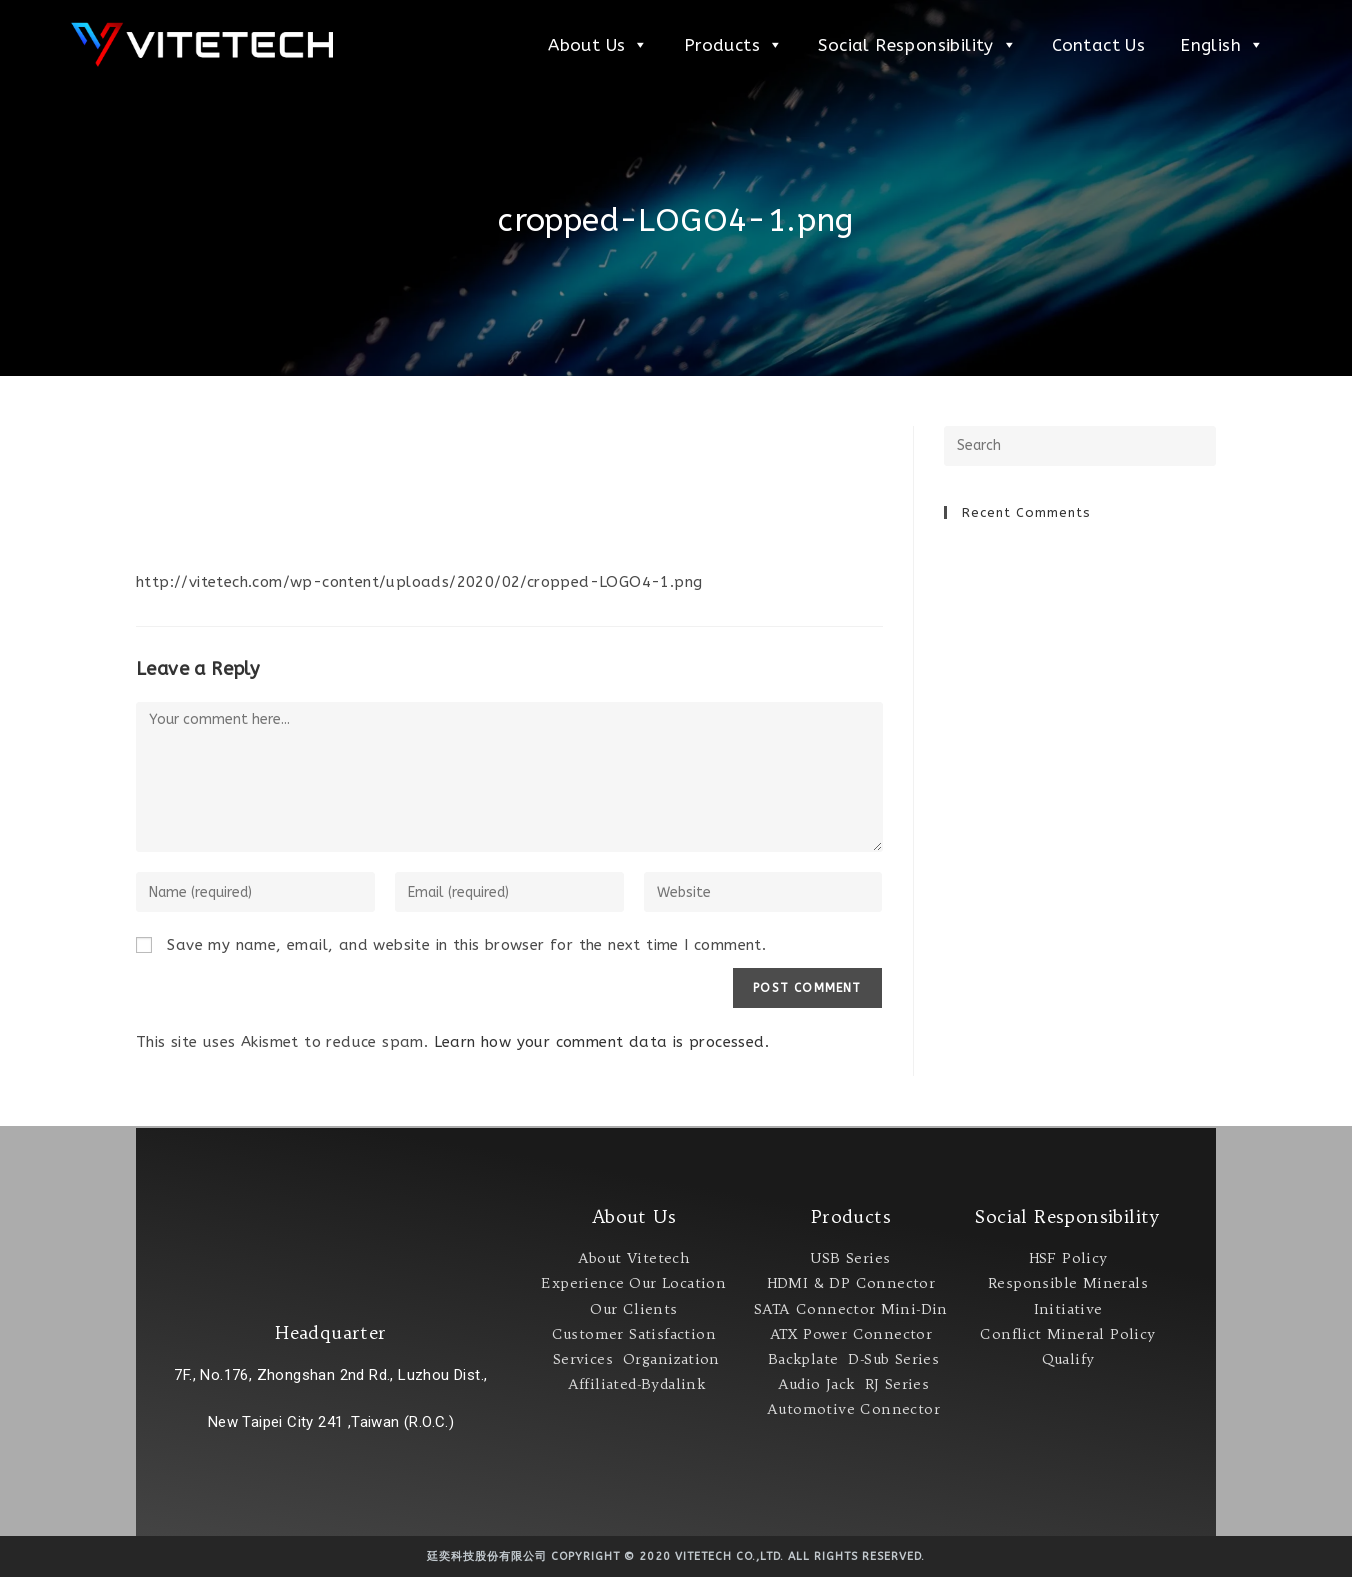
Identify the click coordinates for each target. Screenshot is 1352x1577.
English (1222, 45)
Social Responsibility (917, 45)
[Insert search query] (1080, 446)
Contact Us (1098, 45)
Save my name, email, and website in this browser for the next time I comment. (466, 945)
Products (734, 45)
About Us (598, 45)
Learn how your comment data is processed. (601, 1042)
